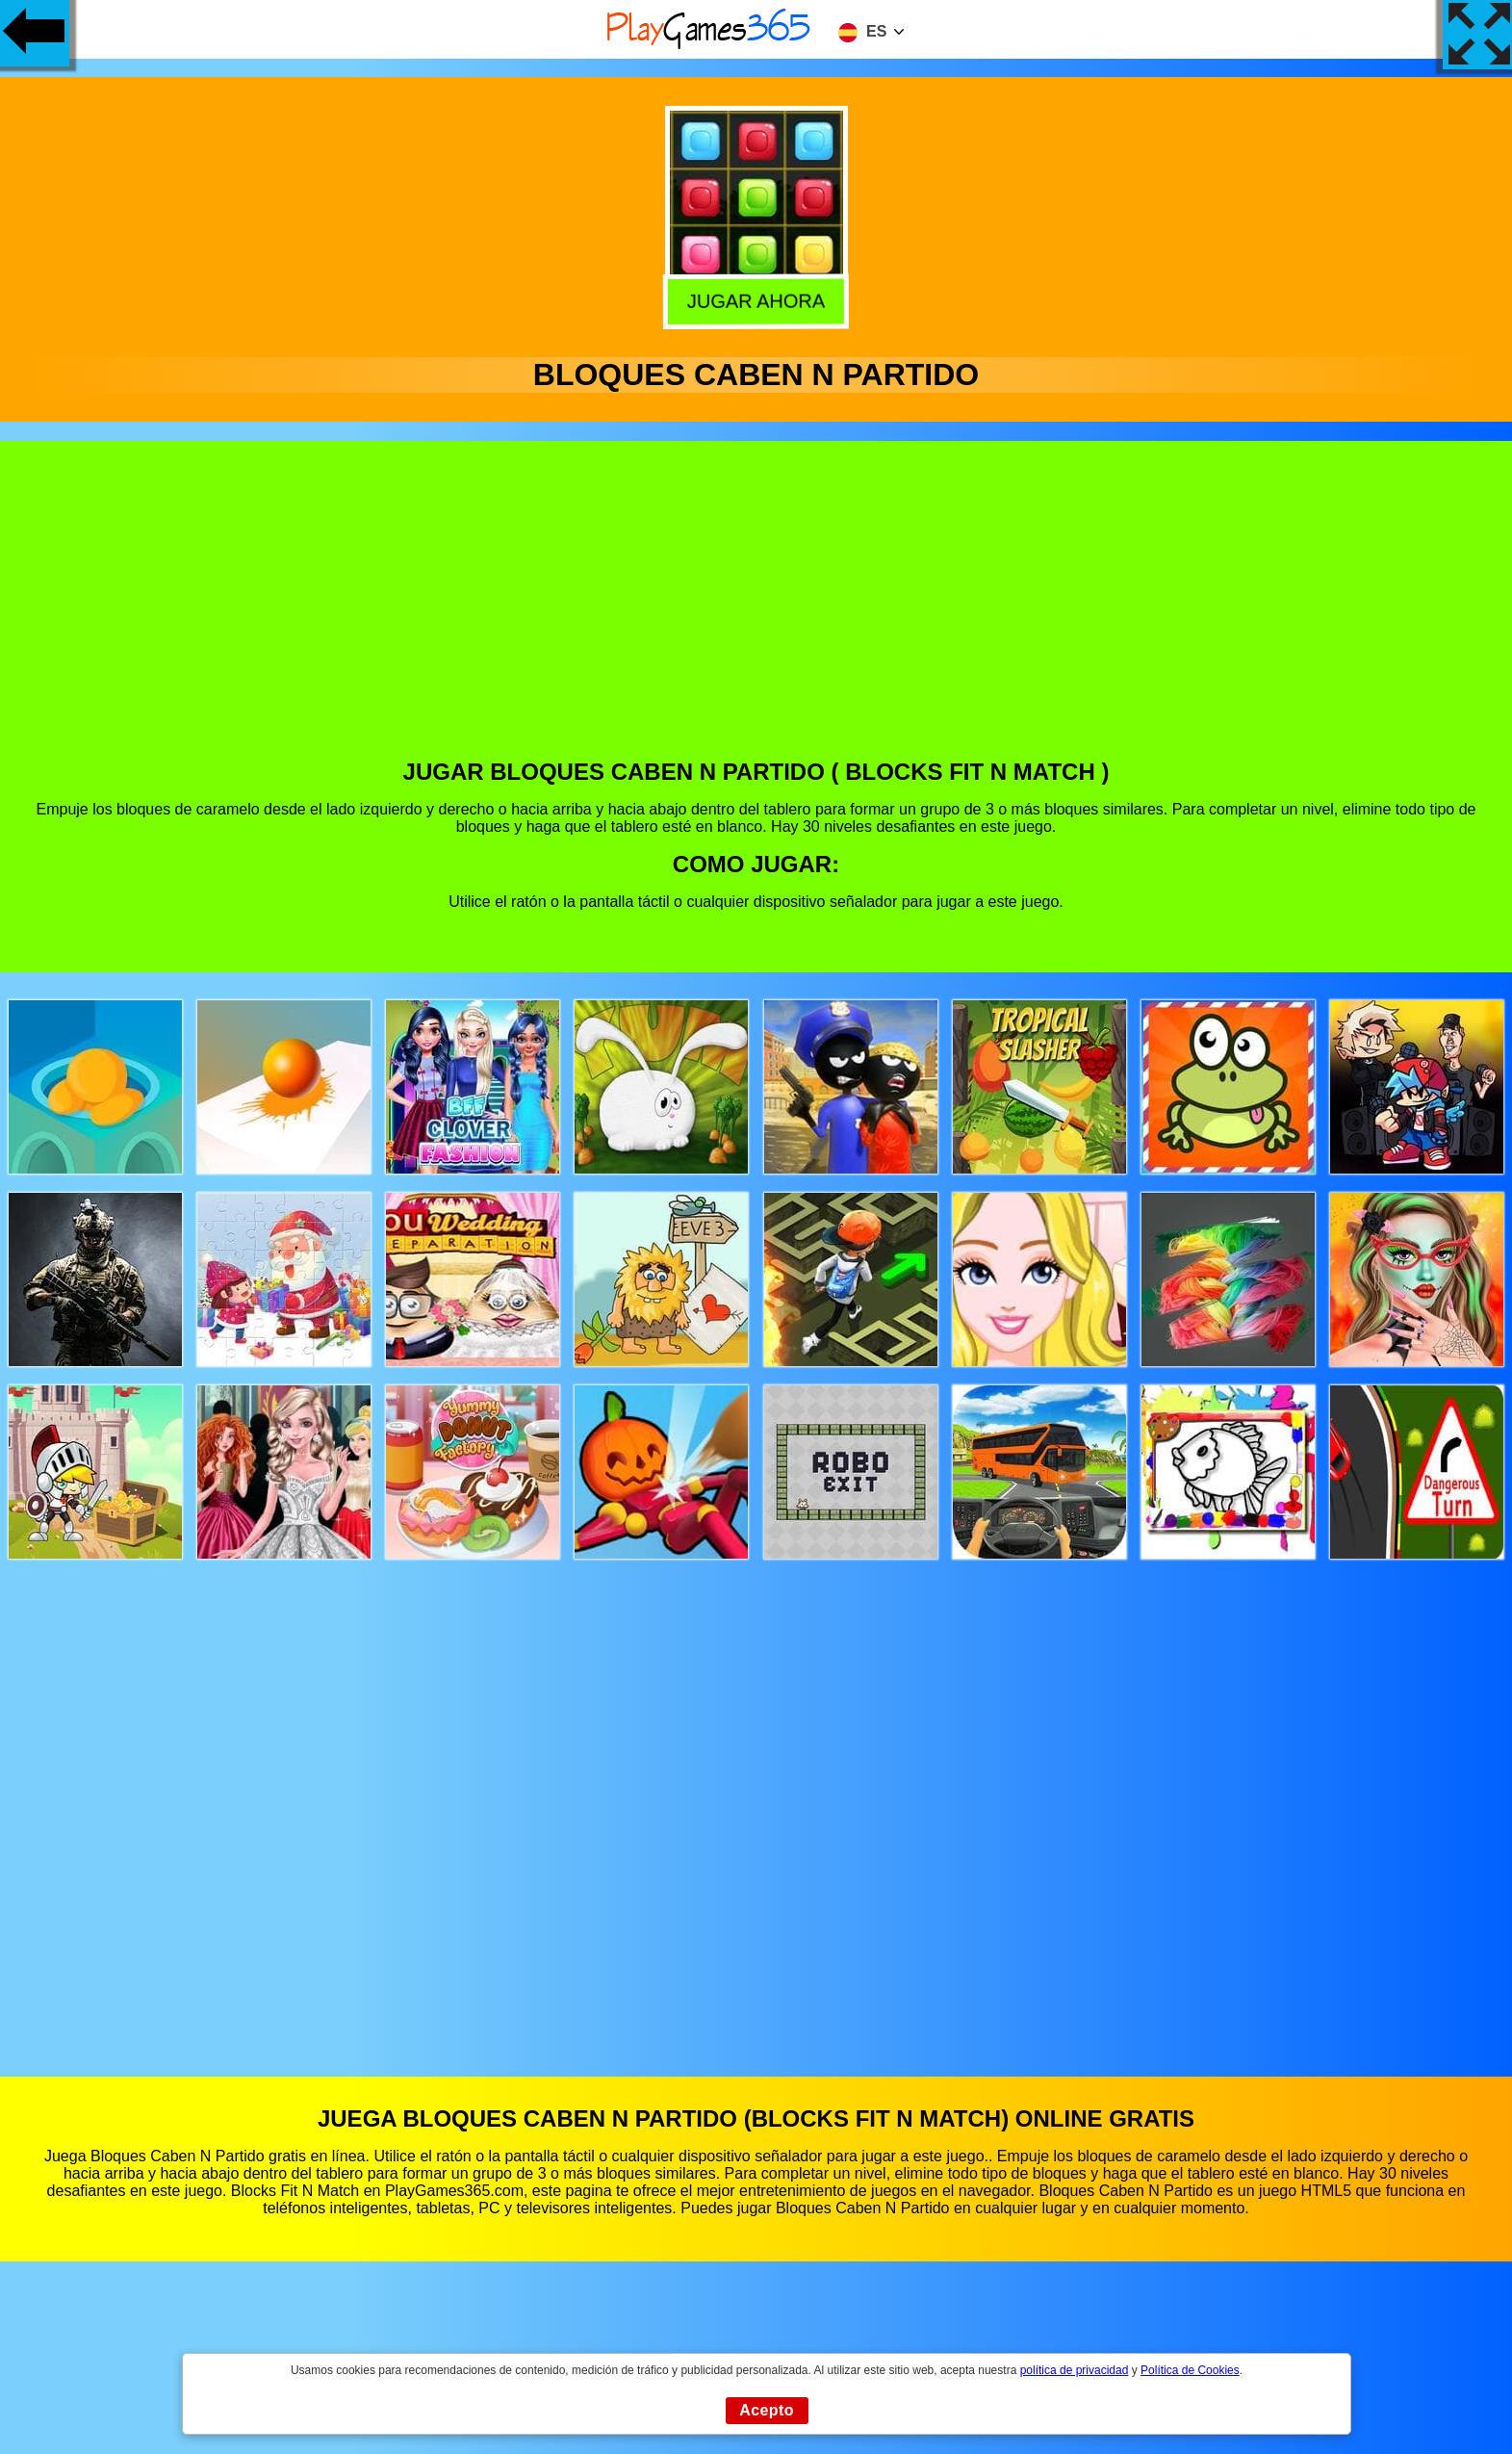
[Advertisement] (756, 614)
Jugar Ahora (753, 300)
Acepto (766, 2410)
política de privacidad (1074, 2370)
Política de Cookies (1190, 2370)
